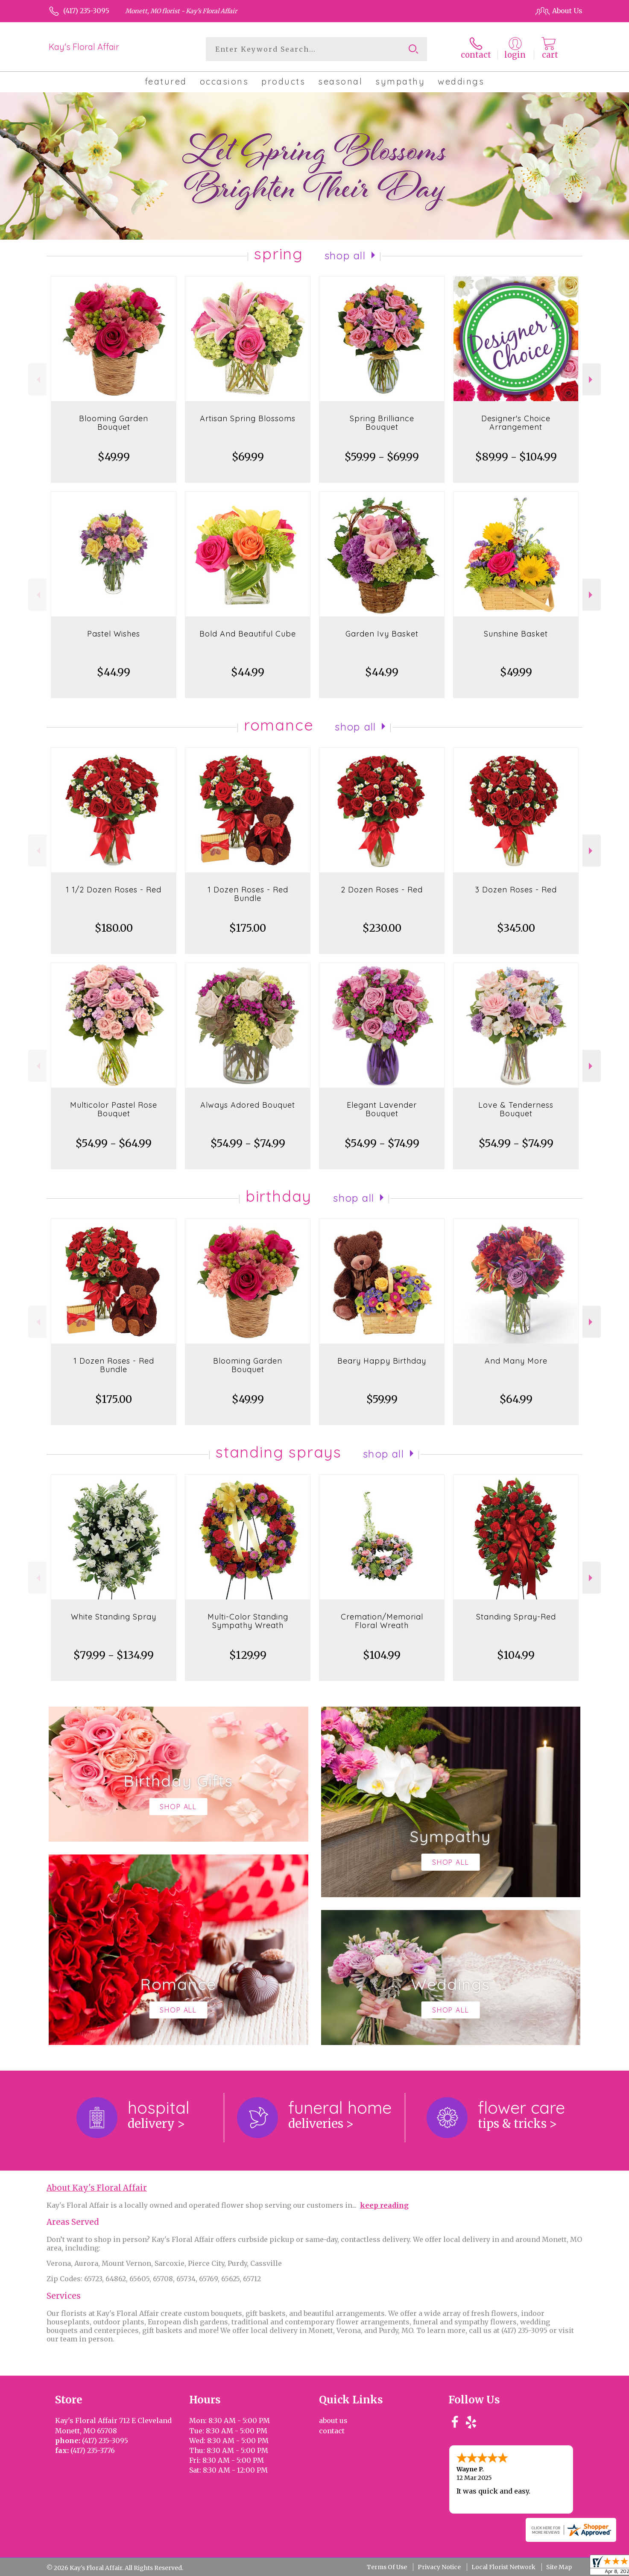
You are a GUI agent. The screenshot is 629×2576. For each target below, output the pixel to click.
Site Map (559, 2567)
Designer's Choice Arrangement (515, 423)
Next (591, 380)
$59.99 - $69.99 (382, 457)
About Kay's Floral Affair (97, 2188)
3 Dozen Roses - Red (516, 890)
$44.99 (113, 672)
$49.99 (114, 457)
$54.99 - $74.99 (248, 1143)
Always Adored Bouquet (247, 1105)
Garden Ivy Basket (381, 634)
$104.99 (382, 1655)
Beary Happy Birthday (381, 1361)
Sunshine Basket (516, 634)
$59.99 (382, 1399)
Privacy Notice (439, 2567)
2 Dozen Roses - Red (382, 890)
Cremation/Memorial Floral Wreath (382, 1621)
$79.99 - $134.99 (113, 1655)
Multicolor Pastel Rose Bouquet (113, 1109)
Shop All (345, 255)
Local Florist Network (503, 2567)
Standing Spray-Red (516, 1617)
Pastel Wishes (113, 634)
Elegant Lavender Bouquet (382, 1109)
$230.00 (382, 928)
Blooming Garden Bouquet (113, 423)
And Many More (516, 1361)
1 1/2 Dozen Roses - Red (113, 890)
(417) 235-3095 (86, 10)
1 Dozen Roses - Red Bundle (248, 894)
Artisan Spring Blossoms (247, 418)
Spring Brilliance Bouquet (382, 423)
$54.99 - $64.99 (114, 1143)
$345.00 (516, 928)
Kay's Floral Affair (84, 46)
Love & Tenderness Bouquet (515, 1109)
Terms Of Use (387, 2567)
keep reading (384, 2205)
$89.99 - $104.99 (516, 457)
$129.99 (247, 1655)
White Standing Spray (113, 1617)
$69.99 (248, 457)
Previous (37, 380)
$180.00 (114, 928)
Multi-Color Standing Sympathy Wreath (248, 1621)
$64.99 (516, 1399)
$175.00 (247, 928)
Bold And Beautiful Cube (247, 634)
